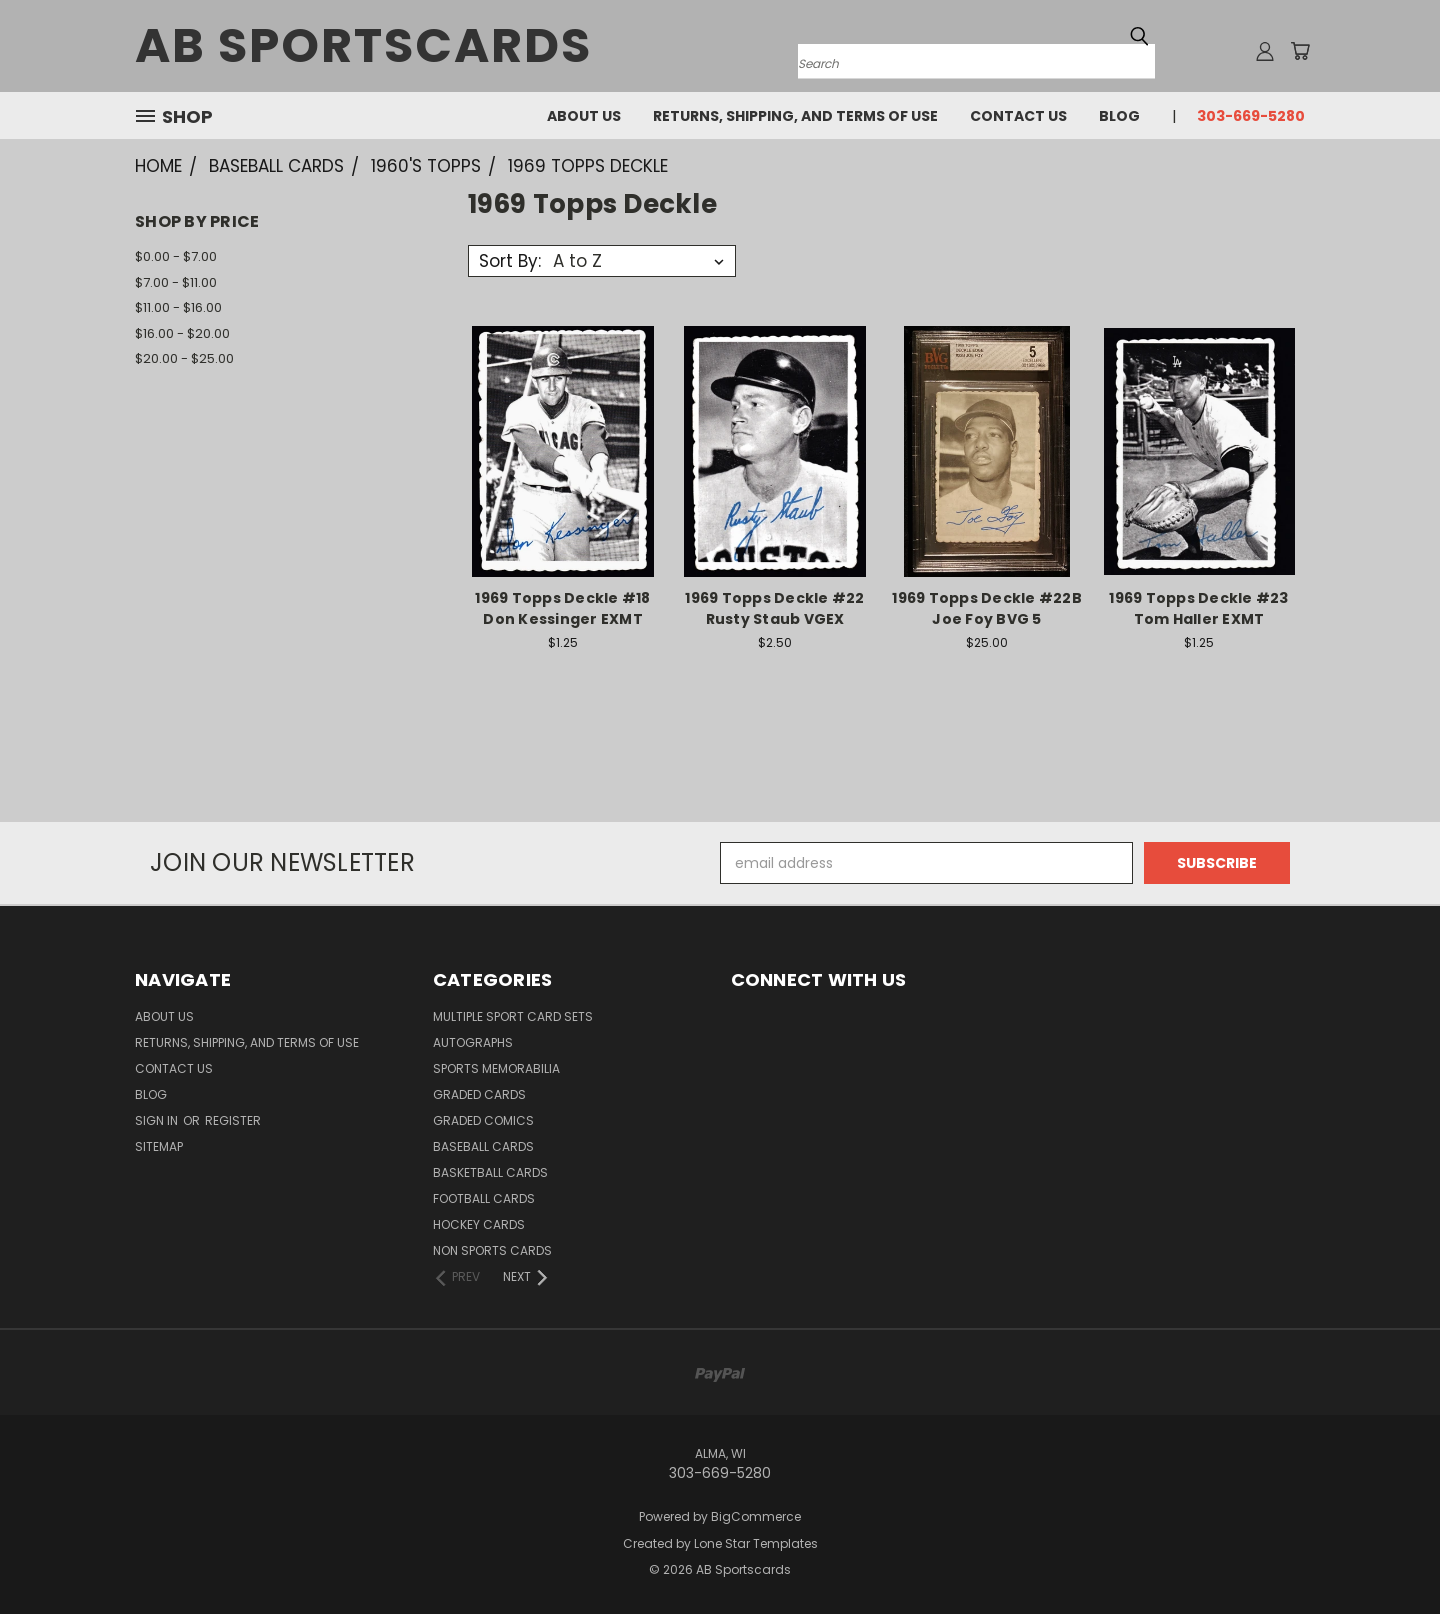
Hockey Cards (479, 1224)
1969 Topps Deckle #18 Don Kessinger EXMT (562, 608)
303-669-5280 (1251, 116)
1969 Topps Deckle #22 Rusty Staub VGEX (774, 608)
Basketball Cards (490, 1172)
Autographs (473, 1042)
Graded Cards (479, 1094)
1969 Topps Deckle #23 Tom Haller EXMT (1198, 608)
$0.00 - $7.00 (176, 256)
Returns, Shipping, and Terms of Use (795, 116)
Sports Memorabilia (496, 1068)
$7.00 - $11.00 (176, 282)
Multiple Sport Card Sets (513, 1016)
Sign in (158, 1120)
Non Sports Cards (492, 1250)
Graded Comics (483, 1120)
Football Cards (484, 1198)
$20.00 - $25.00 (184, 358)
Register (233, 1120)
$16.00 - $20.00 (182, 333)
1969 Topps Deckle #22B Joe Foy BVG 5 (987, 608)
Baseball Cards (483, 1146)
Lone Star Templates (756, 1543)
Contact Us (1018, 116)
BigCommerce (756, 1516)
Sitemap (159, 1146)
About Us (584, 116)
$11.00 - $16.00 (178, 307)
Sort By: (510, 261)
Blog (1119, 116)
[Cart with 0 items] (1300, 51)
